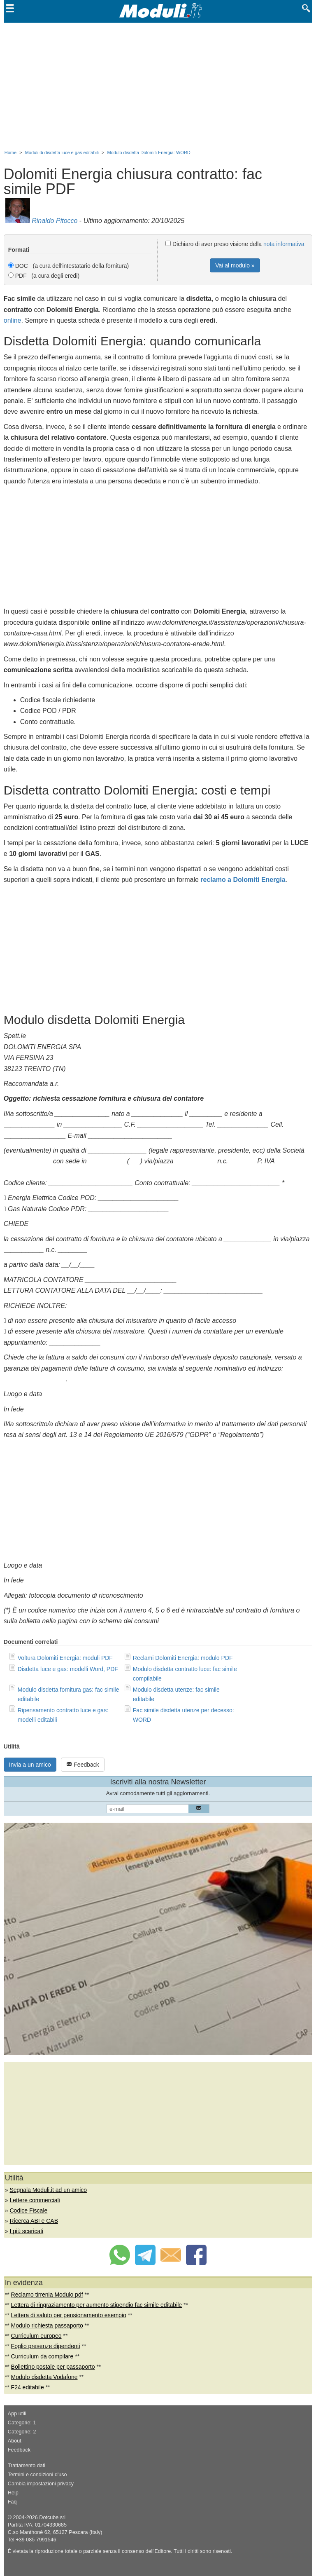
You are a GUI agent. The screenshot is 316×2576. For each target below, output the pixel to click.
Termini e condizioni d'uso (37, 2475)
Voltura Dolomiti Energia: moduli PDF (65, 1658)
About (14, 2441)
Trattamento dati (26, 2465)
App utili (17, 2414)
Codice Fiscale (28, 2210)
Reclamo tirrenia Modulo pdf (47, 2294)
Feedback (82, 1764)
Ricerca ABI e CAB (33, 2220)
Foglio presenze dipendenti (45, 2346)
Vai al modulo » (234, 265)
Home (10, 152)
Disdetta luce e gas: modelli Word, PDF (68, 1669)
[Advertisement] (158, 84)
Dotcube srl (52, 2517)
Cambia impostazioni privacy (41, 2484)
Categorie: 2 (22, 2432)
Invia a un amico (30, 1764)
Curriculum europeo (36, 2335)
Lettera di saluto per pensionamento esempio (68, 2315)
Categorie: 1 (22, 2423)
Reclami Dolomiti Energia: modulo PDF (183, 1658)
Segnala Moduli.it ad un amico (48, 2190)
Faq (12, 2502)
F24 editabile (27, 2387)
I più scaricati (26, 2231)
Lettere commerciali (34, 2200)
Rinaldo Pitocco (54, 220)
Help (13, 2493)
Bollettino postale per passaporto (53, 2366)
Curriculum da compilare (42, 2356)
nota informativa (283, 244)
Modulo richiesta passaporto (47, 2325)
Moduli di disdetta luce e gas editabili (62, 152)
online (12, 320)
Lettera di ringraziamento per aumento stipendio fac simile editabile (96, 2305)
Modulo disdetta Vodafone (44, 2377)
